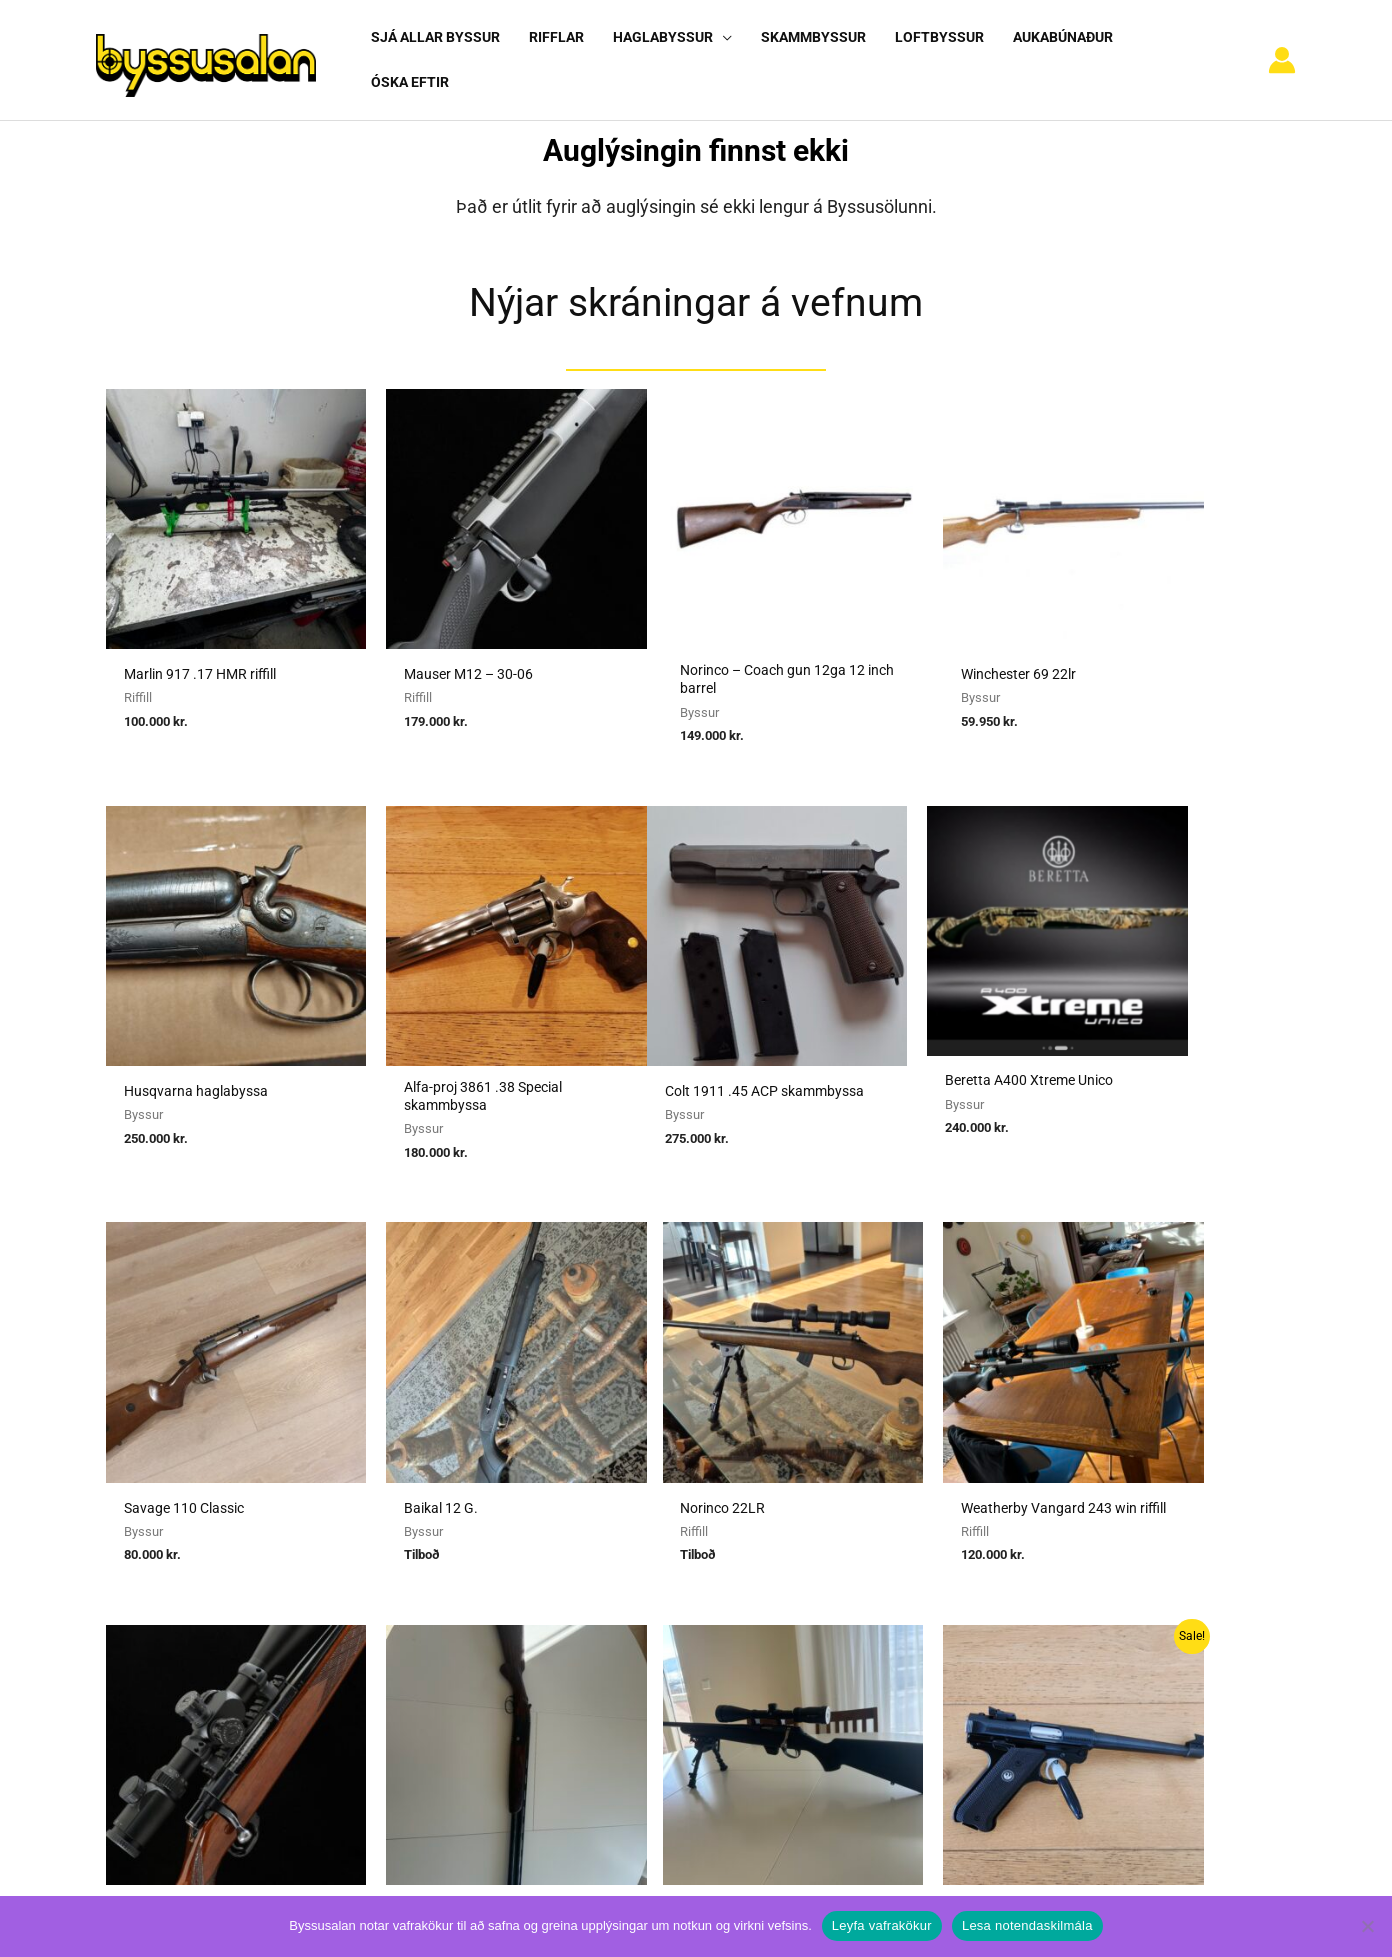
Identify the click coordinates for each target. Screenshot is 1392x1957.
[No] (1367, 1926)
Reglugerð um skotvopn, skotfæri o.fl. (653, 1605)
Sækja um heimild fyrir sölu (619, 1549)
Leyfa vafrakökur (882, 1925)
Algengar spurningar (1009, 1549)
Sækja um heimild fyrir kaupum (632, 1521)
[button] (717, 51)
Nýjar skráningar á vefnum (696, 284)
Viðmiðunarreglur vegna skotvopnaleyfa (659, 1660)
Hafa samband (991, 1632)
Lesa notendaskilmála (1027, 1925)
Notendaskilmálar (1002, 1521)
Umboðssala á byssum (603, 1577)
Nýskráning (980, 1577)
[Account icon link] (1282, 52)
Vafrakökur (980, 1605)
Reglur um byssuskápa (602, 1632)
